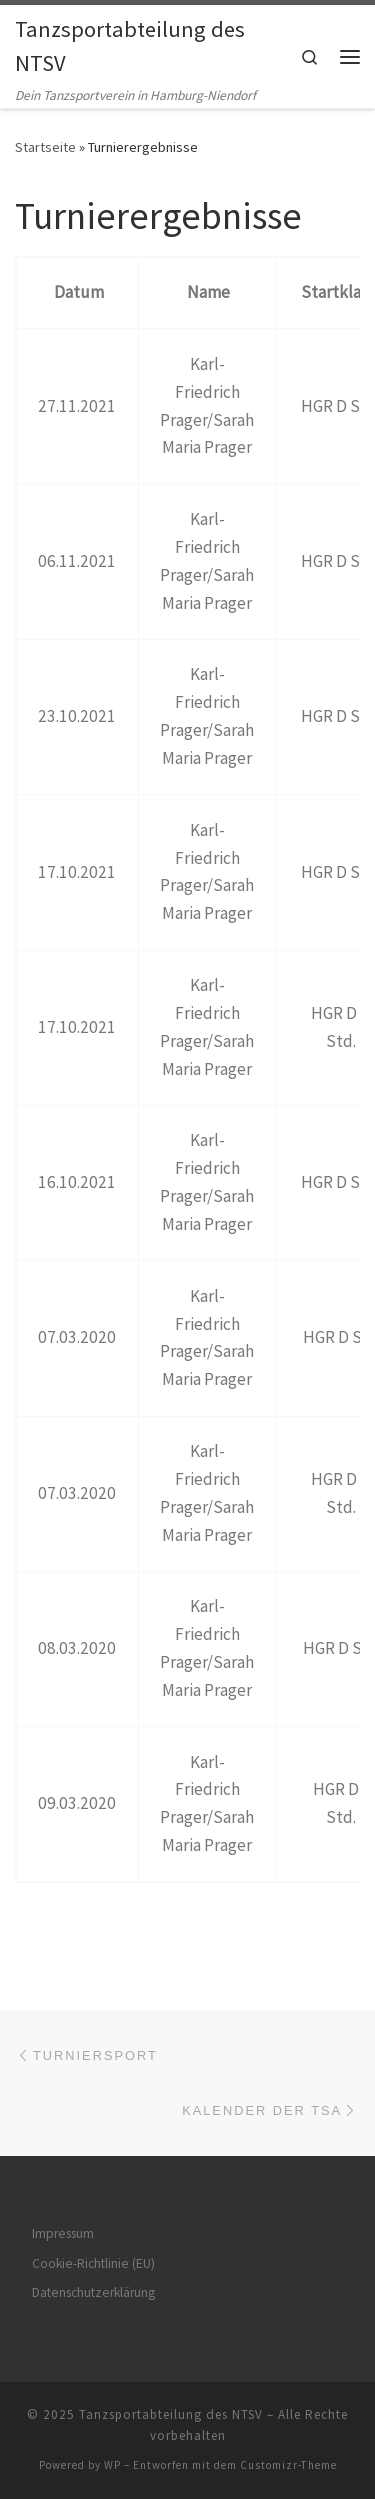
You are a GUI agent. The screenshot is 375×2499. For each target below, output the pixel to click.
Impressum (63, 2233)
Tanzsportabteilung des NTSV (171, 2414)
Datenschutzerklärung (93, 2292)
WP (112, 2465)
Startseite (45, 147)
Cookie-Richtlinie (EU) (93, 2263)
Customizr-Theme (288, 2465)
